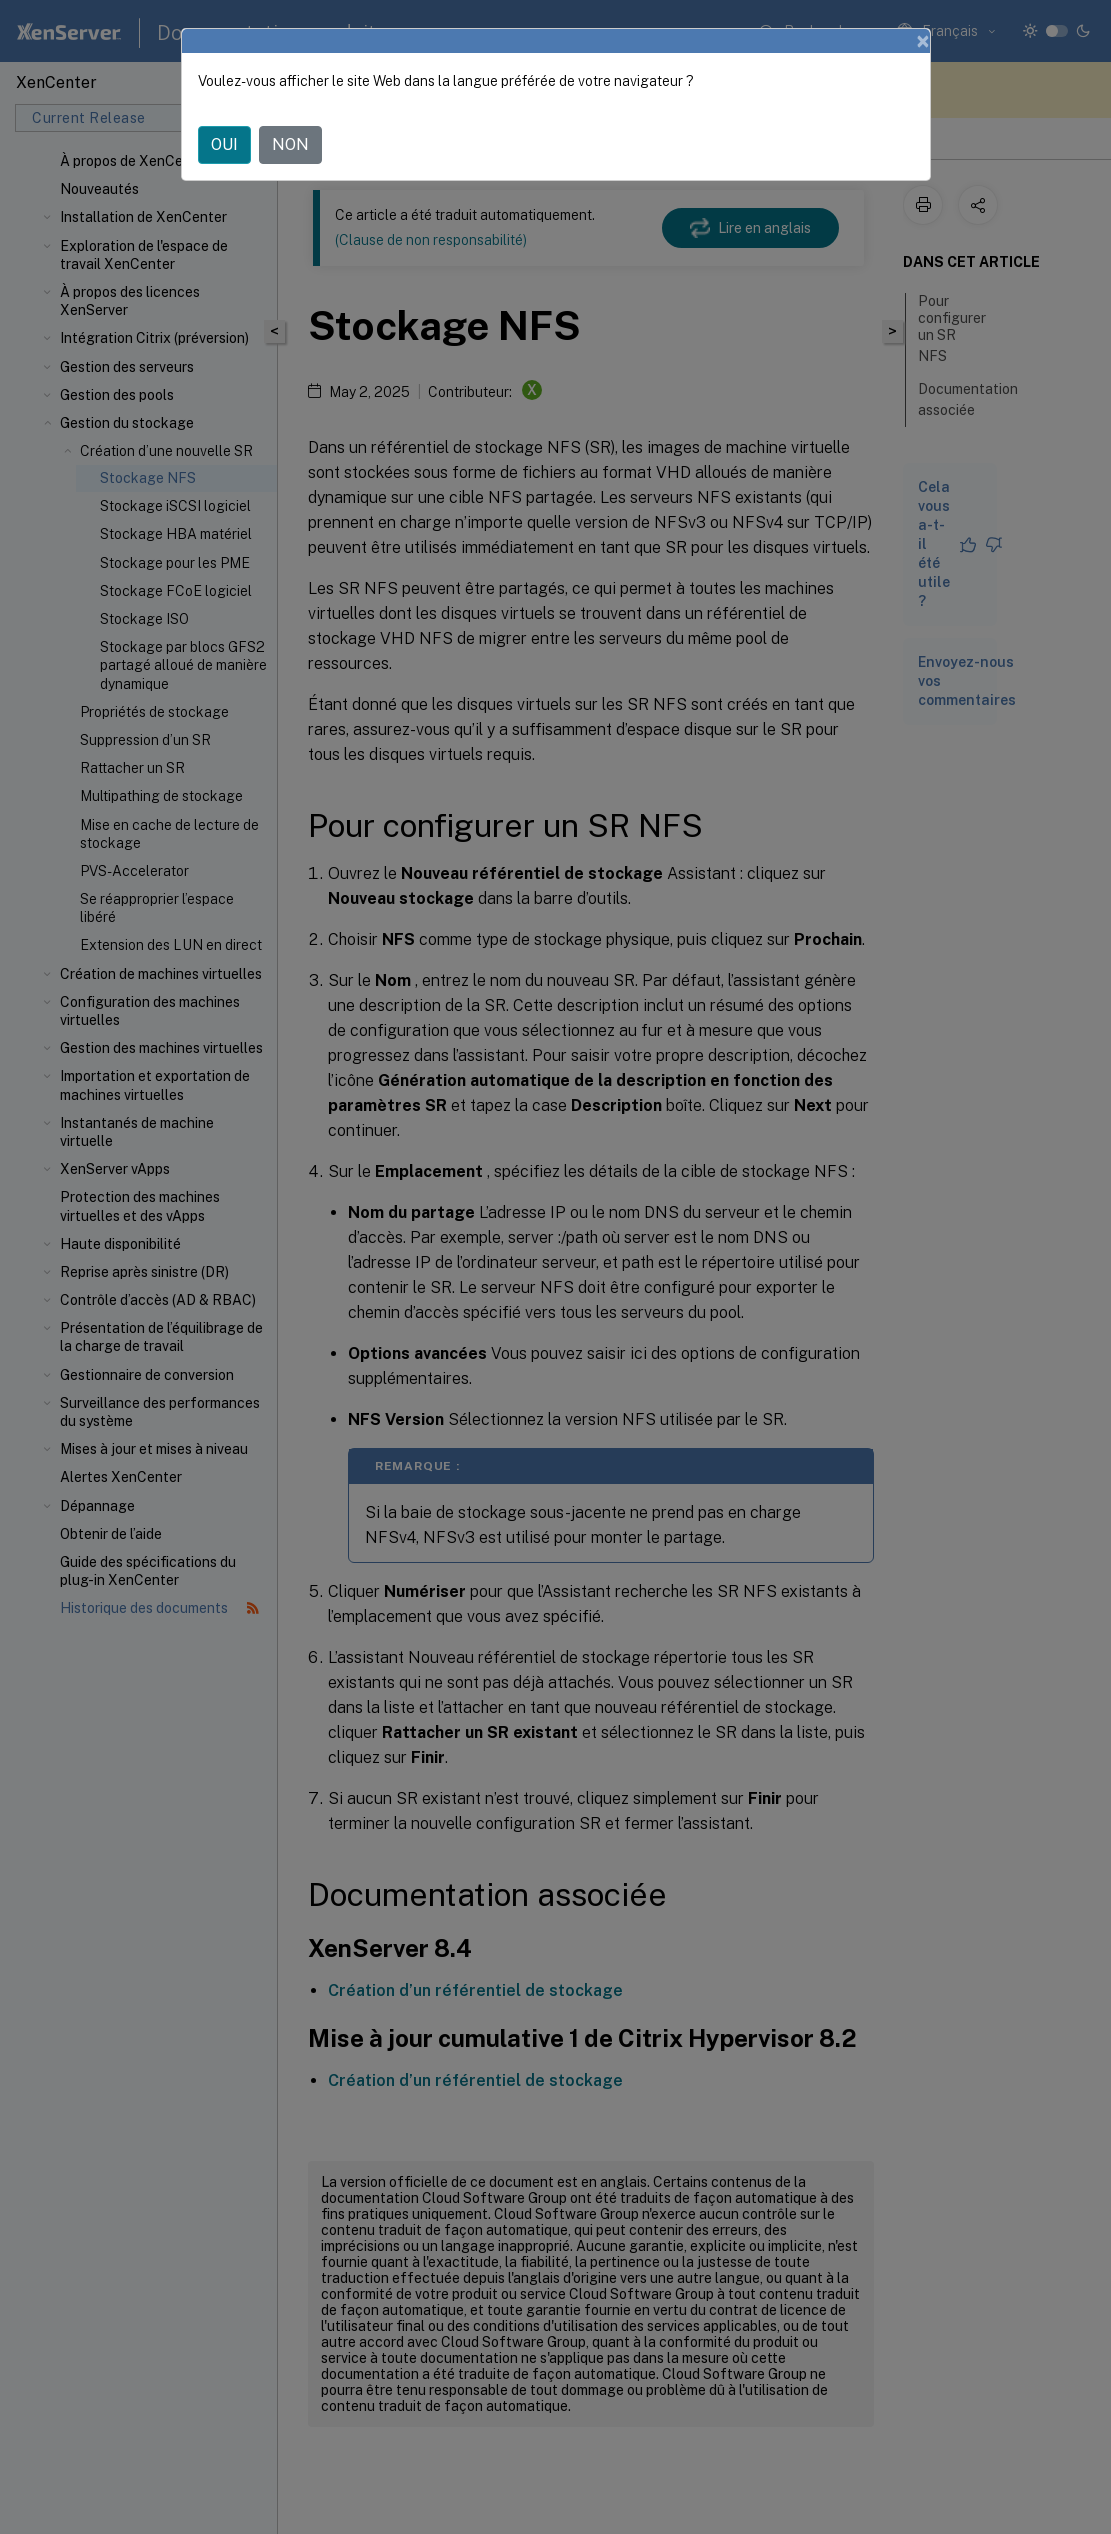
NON (290, 144)
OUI (224, 144)
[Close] (923, 41)
